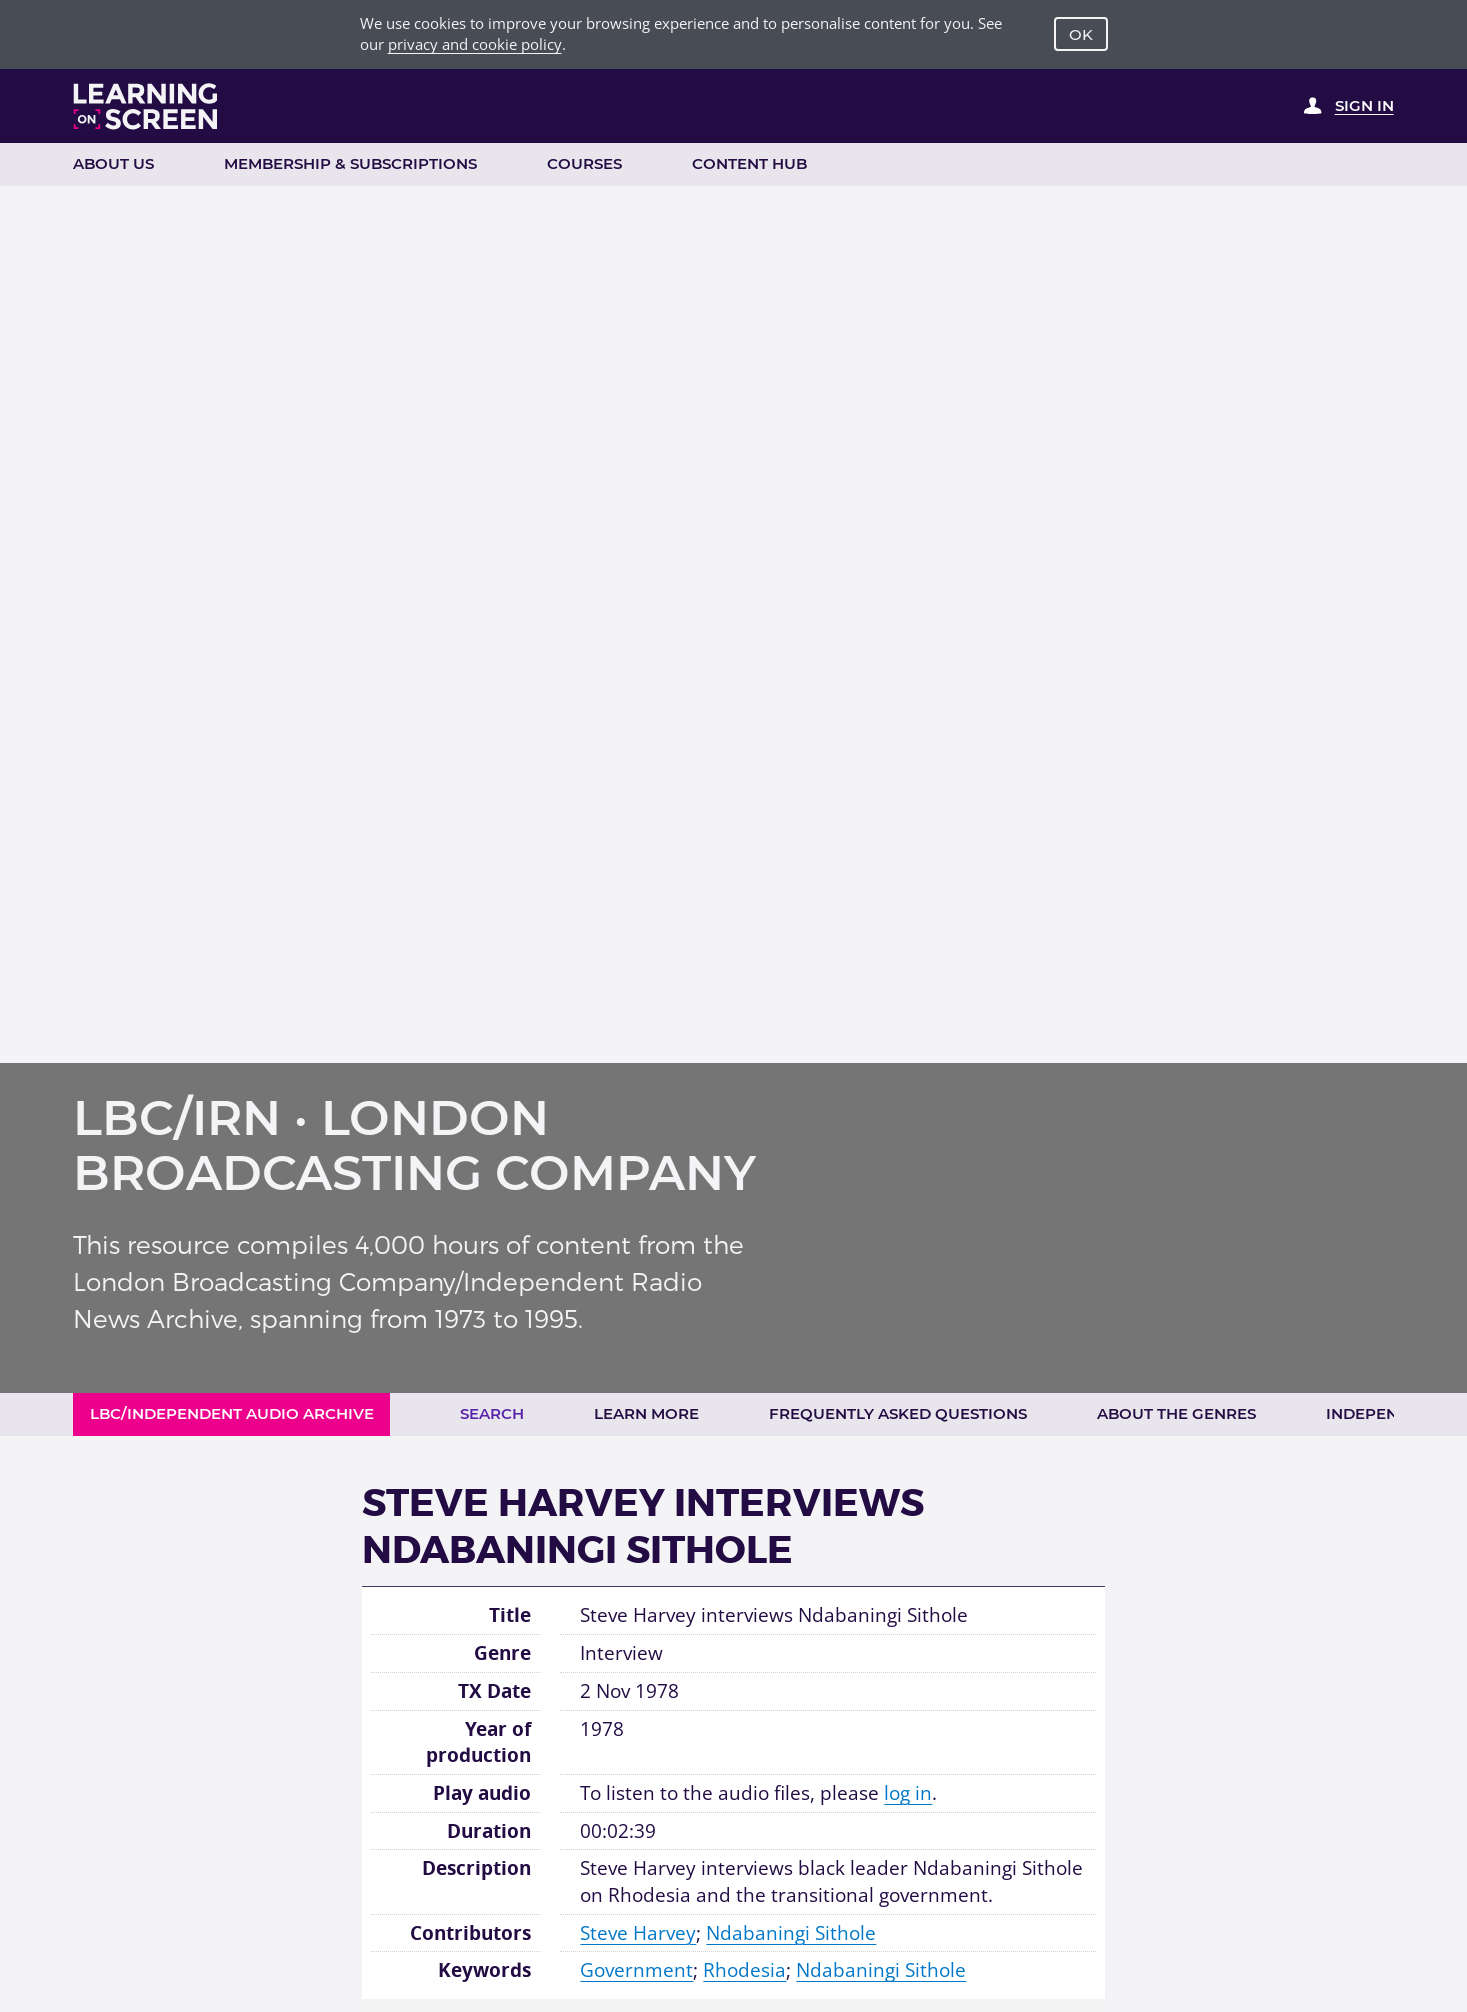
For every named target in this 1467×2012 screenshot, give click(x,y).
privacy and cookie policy (475, 44)
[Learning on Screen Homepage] (146, 106)
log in (908, 1793)
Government (636, 1970)
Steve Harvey (638, 1933)
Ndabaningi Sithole (791, 1933)
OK (1081, 34)
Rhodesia (744, 1970)
